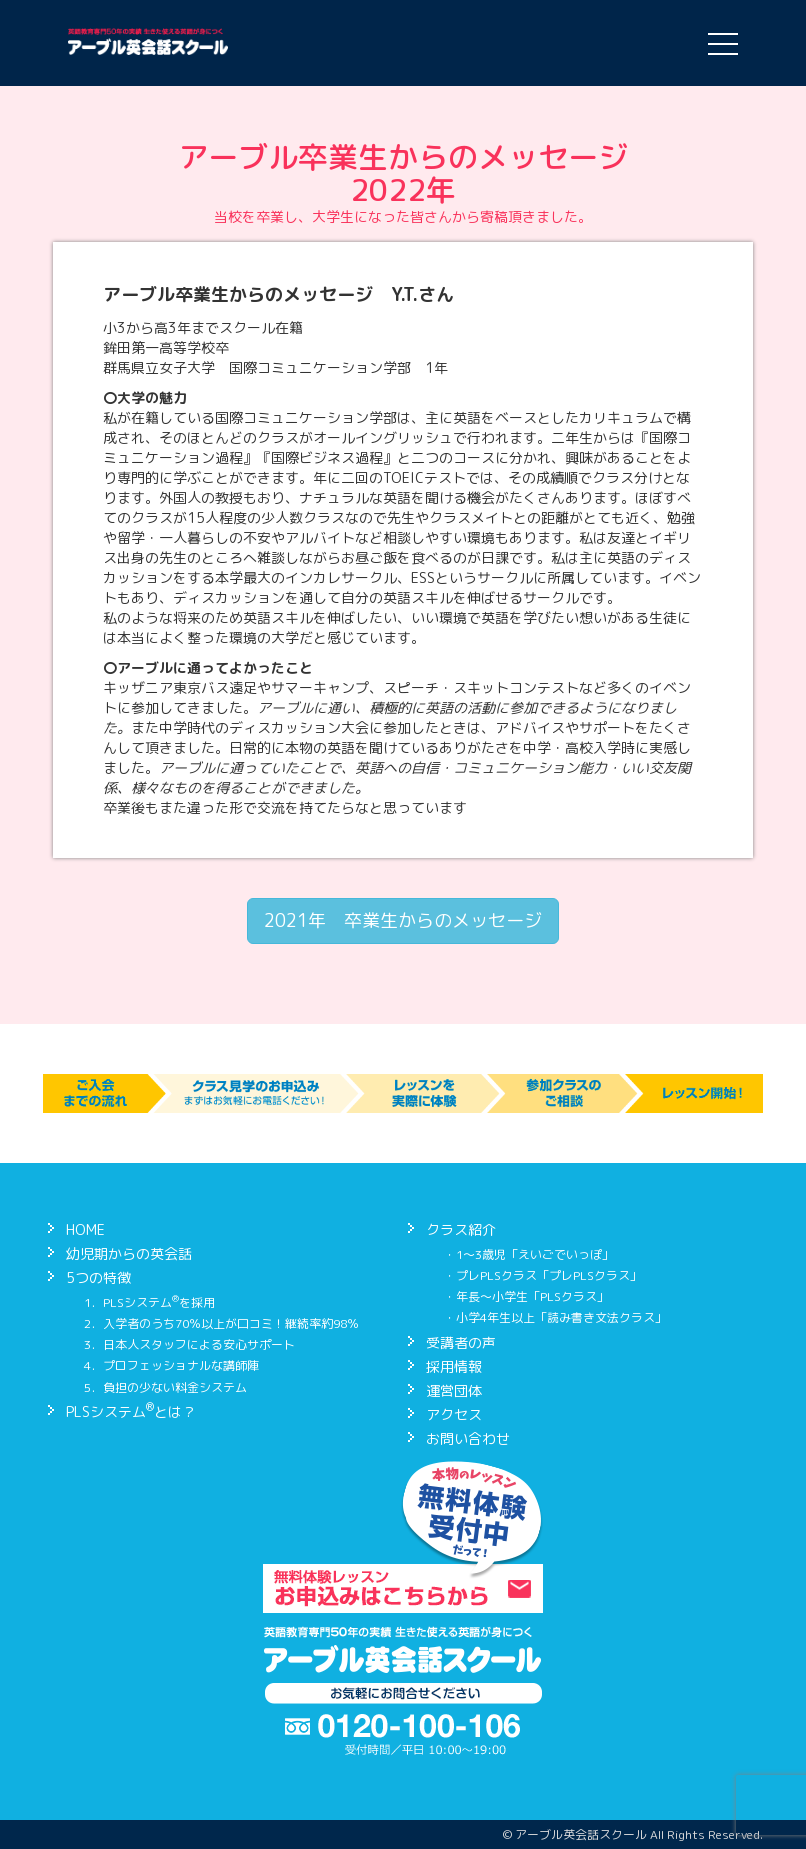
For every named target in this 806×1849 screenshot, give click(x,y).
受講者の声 (461, 1342)
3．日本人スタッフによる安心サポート (189, 1344)
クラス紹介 (461, 1229)
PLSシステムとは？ (131, 1411)
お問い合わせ (468, 1438)
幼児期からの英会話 (129, 1253)
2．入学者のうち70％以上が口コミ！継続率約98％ (221, 1323)
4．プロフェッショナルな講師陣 (171, 1365)
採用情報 (454, 1366)
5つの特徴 (98, 1277)
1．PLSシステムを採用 (149, 1302)
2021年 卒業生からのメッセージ (403, 920)
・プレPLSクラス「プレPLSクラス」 (543, 1275)
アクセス (454, 1414)
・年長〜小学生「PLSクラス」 (526, 1296)
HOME (85, 1229)
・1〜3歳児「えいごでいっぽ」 (529, 1254)
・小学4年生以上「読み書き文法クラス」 (555, 1317)
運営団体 (454, 1390)
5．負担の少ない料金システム (165, 1387)
